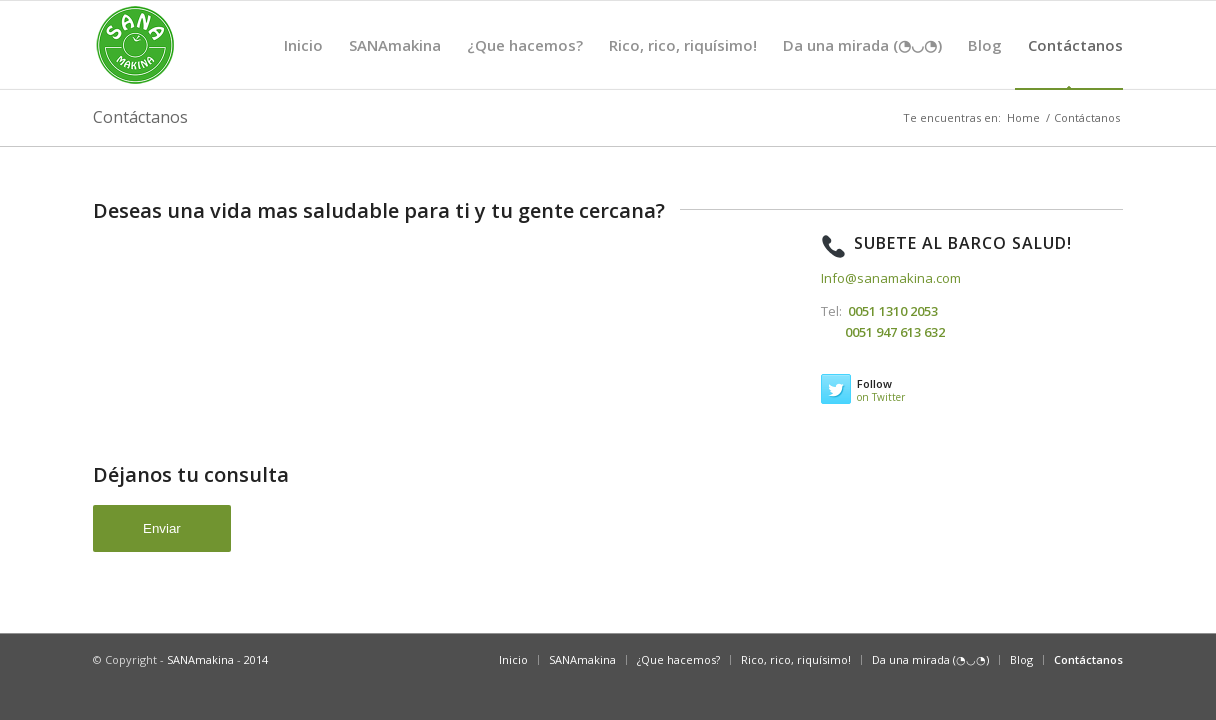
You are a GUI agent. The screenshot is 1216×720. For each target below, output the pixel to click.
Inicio (303, 62)
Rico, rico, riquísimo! (683, 62)
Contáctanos (1069, 62)
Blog (985, 62)
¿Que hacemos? (525, 62)
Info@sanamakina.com (891, 278)
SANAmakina (395, 62)
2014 (256, 659)
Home (1023, 117)
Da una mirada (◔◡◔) (862, 62)
